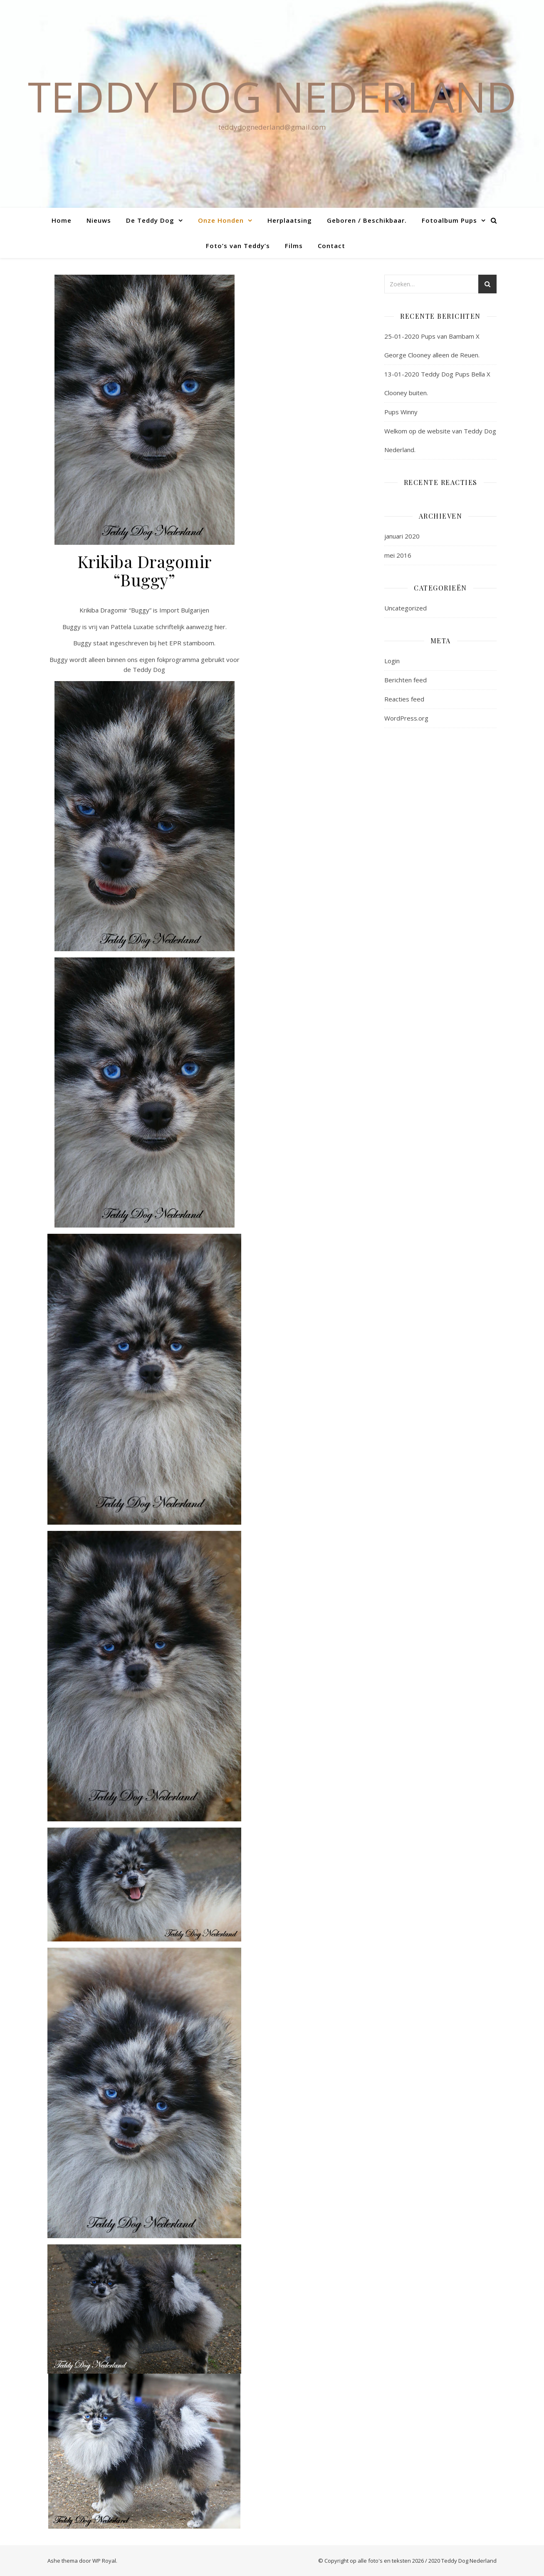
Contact (331, 245)
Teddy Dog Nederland (272, 96)
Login (392, 661)
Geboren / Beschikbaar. (367, 220)
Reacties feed (404, 699)
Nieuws (99, 220)
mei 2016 (397, 555)
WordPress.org (406, 718)
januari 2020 (402, 536)
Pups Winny (401, 412)
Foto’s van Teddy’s (238, 245)
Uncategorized (405, 608)
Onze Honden (221, 220)
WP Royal (104, 2560)
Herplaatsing (289, 220)
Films (294, 245)
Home (62, 220)
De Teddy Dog (150, 220)
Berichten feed (405, 680)
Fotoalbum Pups (449, 220)
